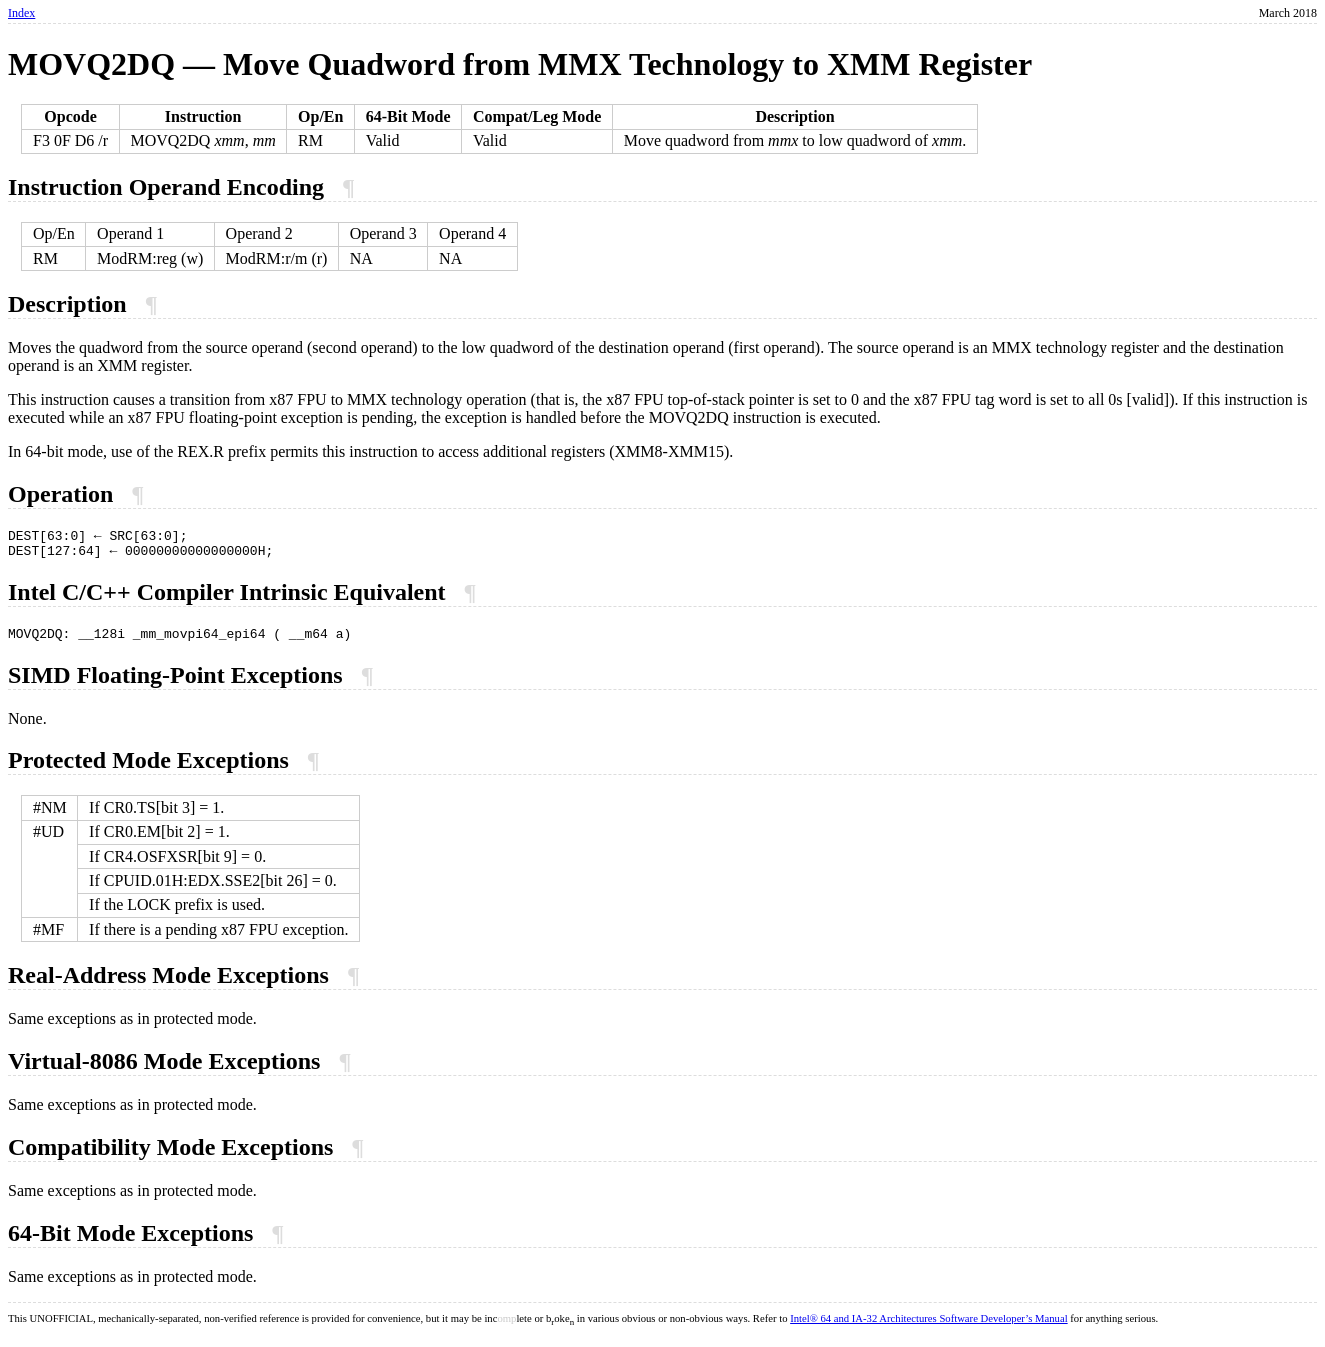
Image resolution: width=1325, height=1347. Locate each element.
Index (21, 13)
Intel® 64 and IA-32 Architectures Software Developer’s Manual (928, 1327)
